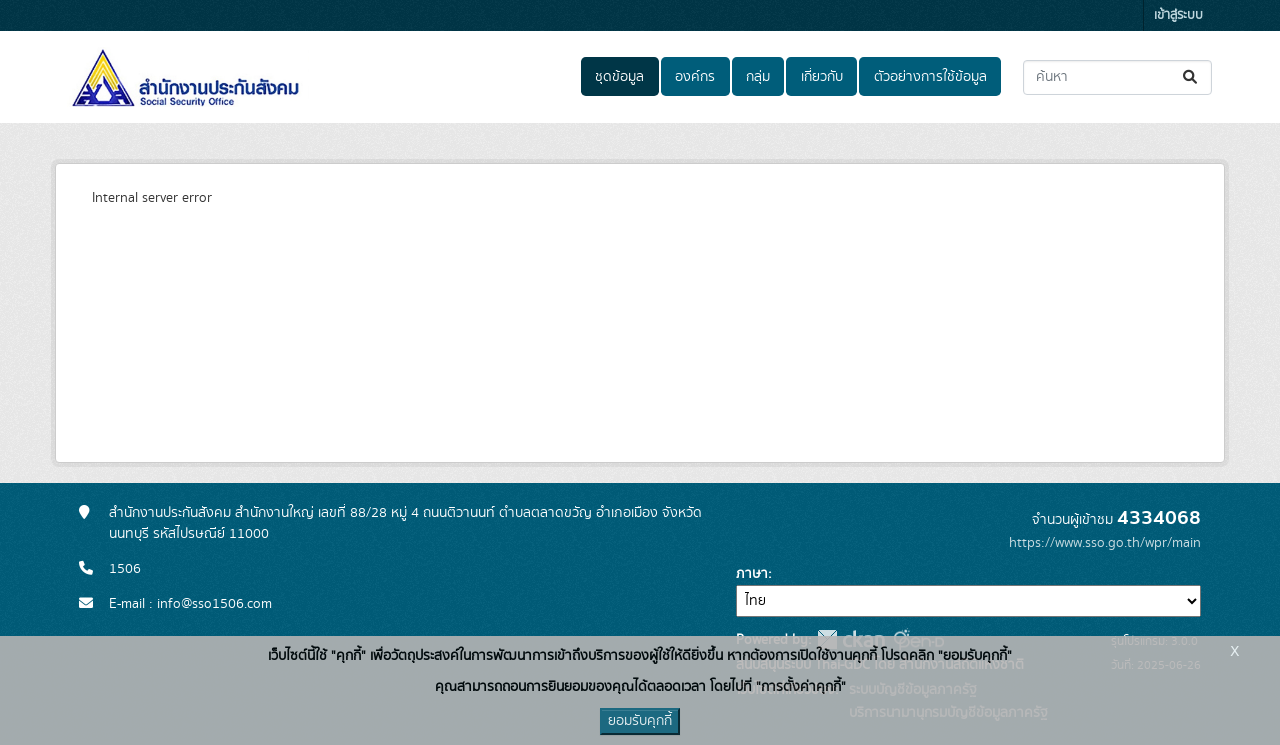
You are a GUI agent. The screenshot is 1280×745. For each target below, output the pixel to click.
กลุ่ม (758, 77)
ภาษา (752, 574)
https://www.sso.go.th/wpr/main (1105, 543)
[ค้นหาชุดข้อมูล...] (1117, 77)
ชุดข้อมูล (619, 77)
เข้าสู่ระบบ (1178, 15)
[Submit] (1191, 77)
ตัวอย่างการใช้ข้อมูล (930, 77)
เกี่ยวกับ (822, 77)
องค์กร (695, 77)
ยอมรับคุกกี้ (640, 721)
